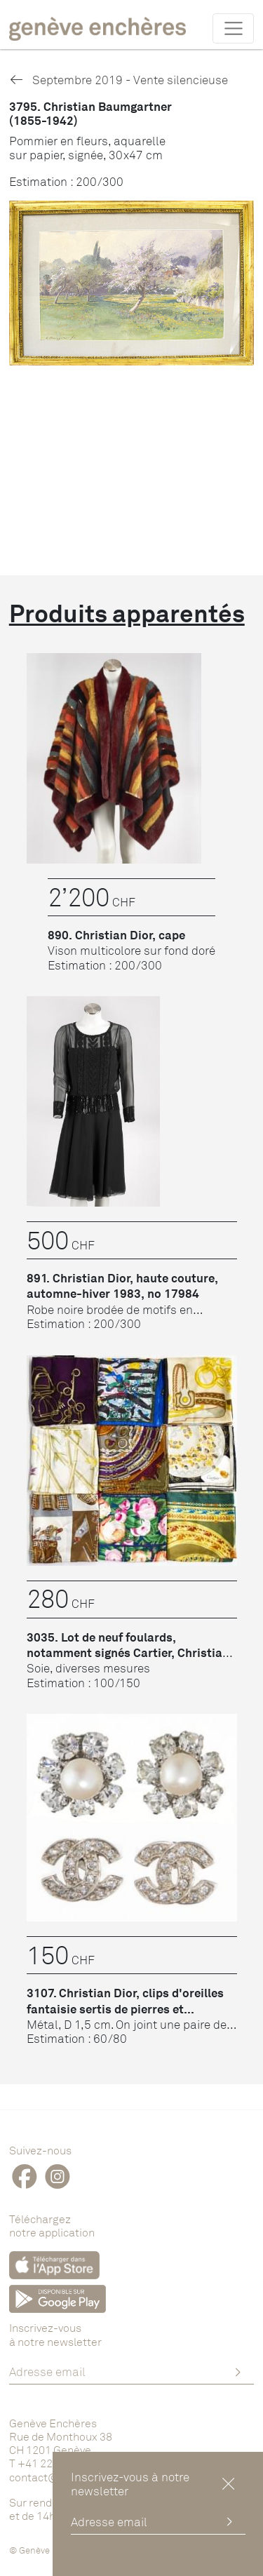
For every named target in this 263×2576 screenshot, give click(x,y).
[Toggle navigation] (233, 28)
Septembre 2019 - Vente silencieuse (118, 79)
